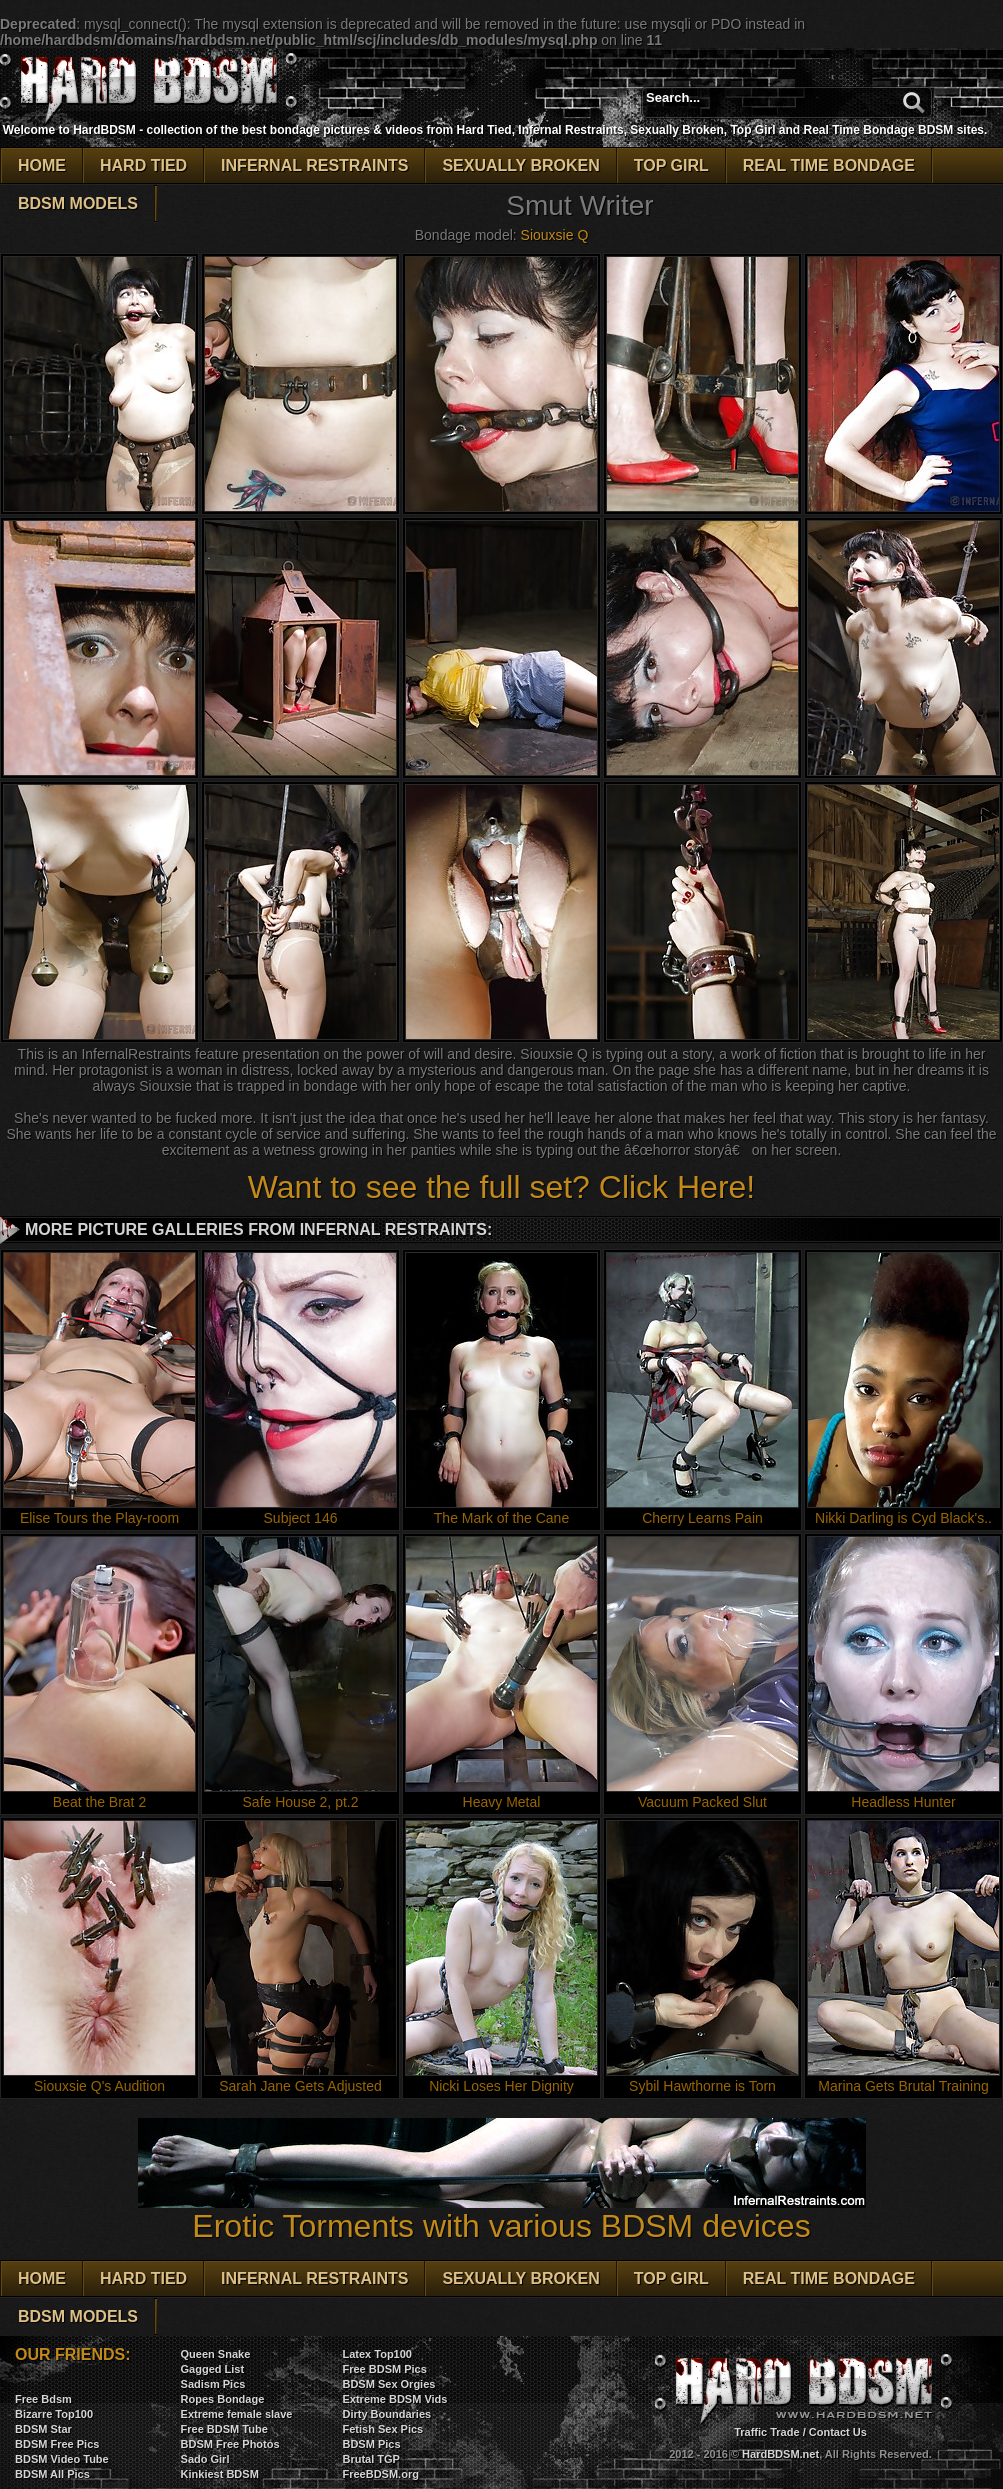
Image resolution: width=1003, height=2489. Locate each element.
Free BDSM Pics (384, 2369)
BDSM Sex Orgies (388, 2384)
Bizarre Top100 (54, 2414)
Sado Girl (205, 2459)
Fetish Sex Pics (382, 2429)
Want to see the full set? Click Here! (501, 1187)
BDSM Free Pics (57, 2444)
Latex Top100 (377, 2354)
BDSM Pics (371, 2444)
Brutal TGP (370, 2459)
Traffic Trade (766, 2432)
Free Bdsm (43, 2399)
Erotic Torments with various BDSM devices (502, 2211)
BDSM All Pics (52, 2474)
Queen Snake (216, 2354)
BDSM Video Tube (62, 2459)
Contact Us (838, 2432)
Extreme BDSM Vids (394, 2399)
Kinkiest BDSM (220, 2474)
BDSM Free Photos (230, 2444)
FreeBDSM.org (380, 2474)
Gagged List (213, 2369)
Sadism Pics (213, 2384)
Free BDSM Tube (224, 2429)
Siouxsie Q (555, 235)
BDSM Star (43, 2429)
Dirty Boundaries (386, 2414)
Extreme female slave (237, 2414)
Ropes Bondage (223, 2399)
